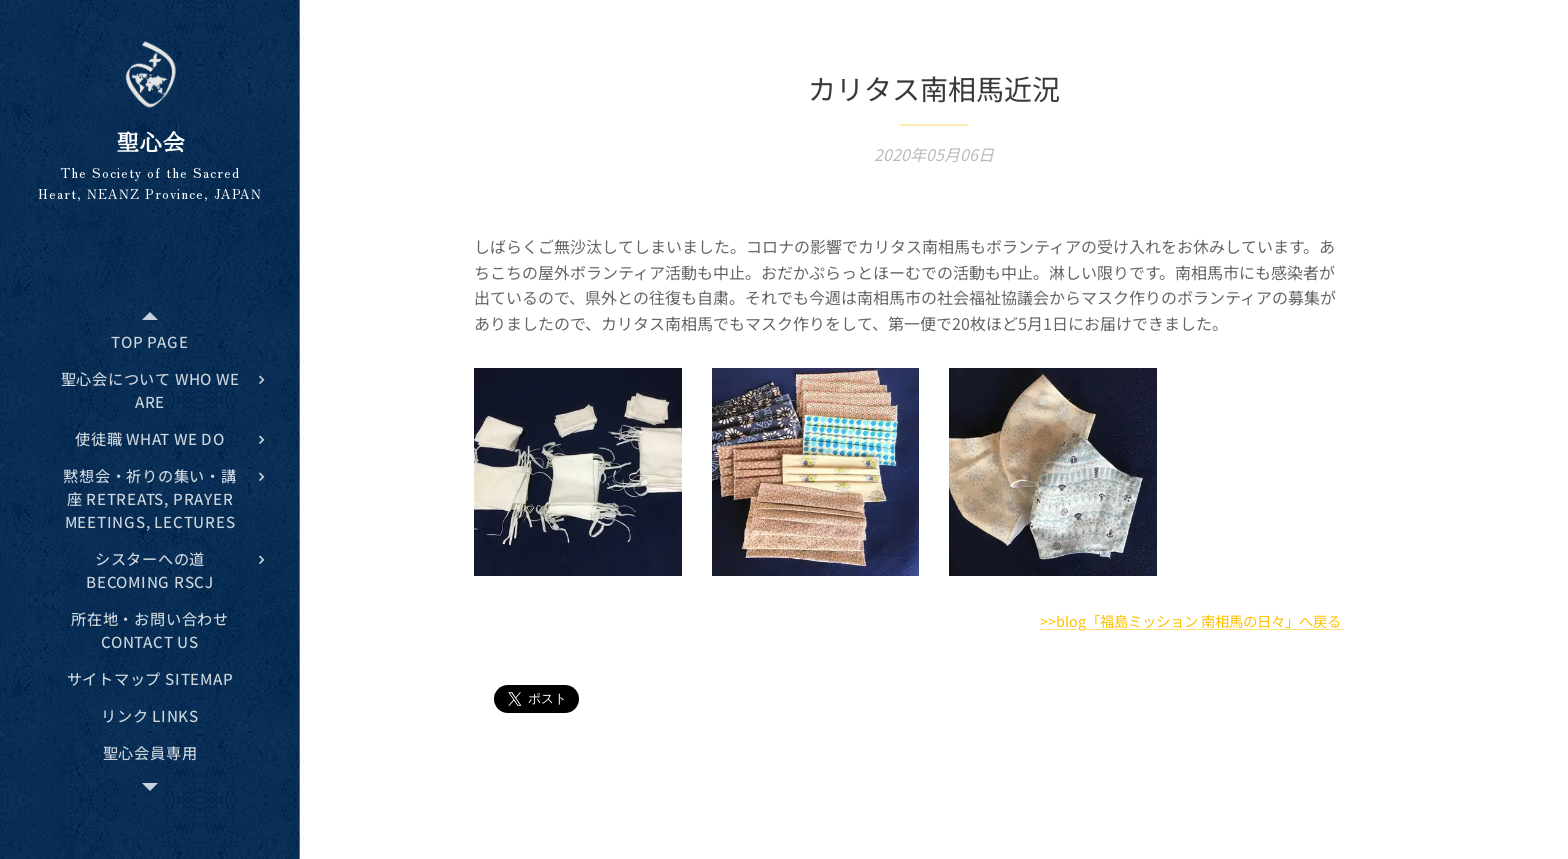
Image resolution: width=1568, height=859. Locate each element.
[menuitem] (150, 341)
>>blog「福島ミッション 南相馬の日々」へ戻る (1192, 620)
